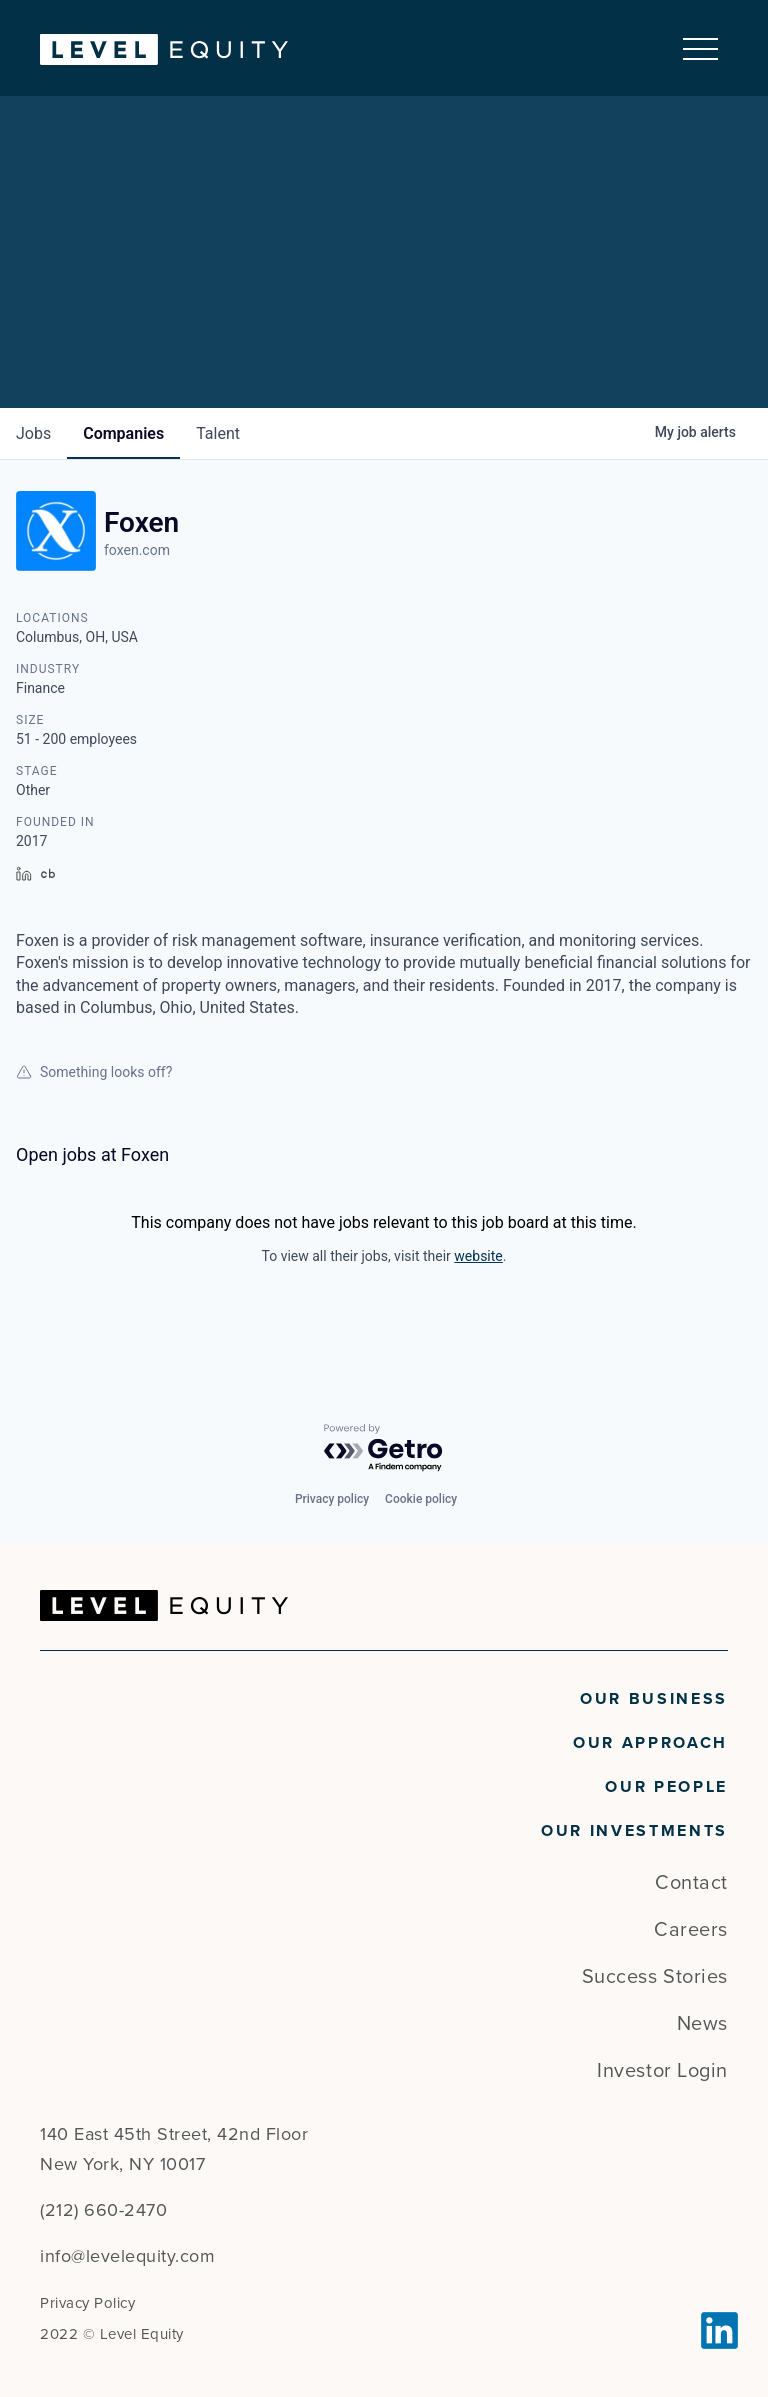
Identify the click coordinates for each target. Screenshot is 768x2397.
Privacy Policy (87, 2303)
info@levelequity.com (127, 2256)
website (478, 1256)
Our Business (654, 1699)
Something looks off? (94, 1072)
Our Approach (650, 1743)
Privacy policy (332, 1499)
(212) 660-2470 (103, 2210)
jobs (33, 433)
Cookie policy (421, 1499)
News (702, 2024)
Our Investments (634, 1831)
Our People (666, 1787)
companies (123, 433)
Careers (691, 1930)
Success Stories (655, 1977)
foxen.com (137, 550)
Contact (691, 1883)
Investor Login (662, 2071)
